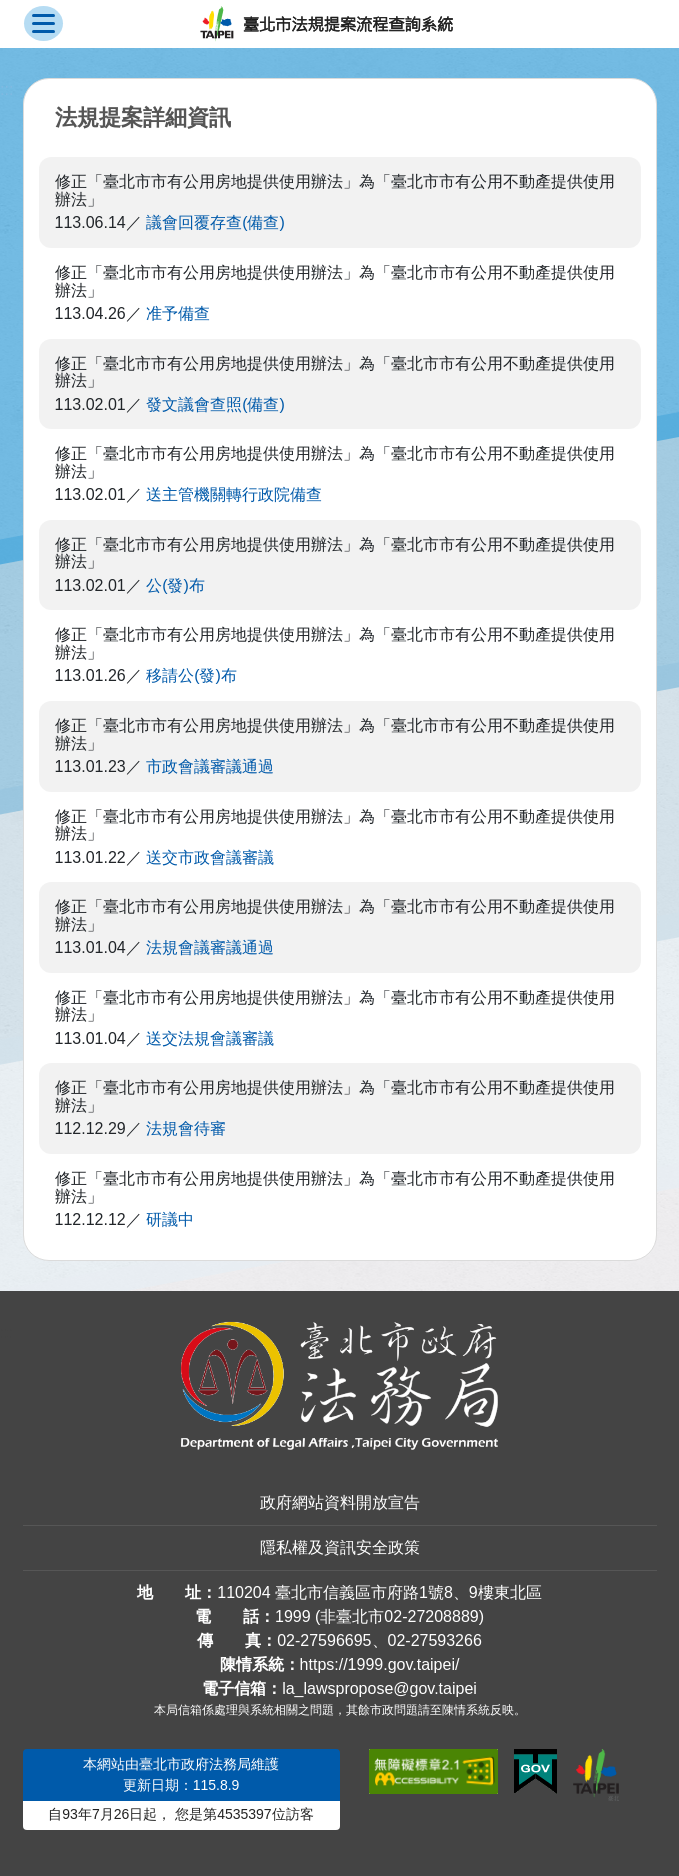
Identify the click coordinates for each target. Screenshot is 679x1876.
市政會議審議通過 (210, 766)
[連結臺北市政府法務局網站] (340, 1386)
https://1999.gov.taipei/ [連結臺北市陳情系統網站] (380, 1664)
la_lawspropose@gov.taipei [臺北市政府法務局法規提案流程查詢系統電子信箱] (379, 1688)
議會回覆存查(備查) (215, 222)
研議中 (170, 1219)
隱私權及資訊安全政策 (340, 1547)
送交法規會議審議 (210, 1038)
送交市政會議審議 (210, 857)
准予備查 (178, 313)
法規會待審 (186, 1128)
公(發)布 (175, 585)
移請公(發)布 (191, 675)
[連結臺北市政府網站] (596, 1775)
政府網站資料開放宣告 (340, 1502)
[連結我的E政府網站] (535, 1772)
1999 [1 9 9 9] (293, 1616)
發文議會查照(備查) (215, 404)
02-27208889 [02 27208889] (431, 1616)
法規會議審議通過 (210, 947)
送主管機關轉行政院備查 (234, 494)
